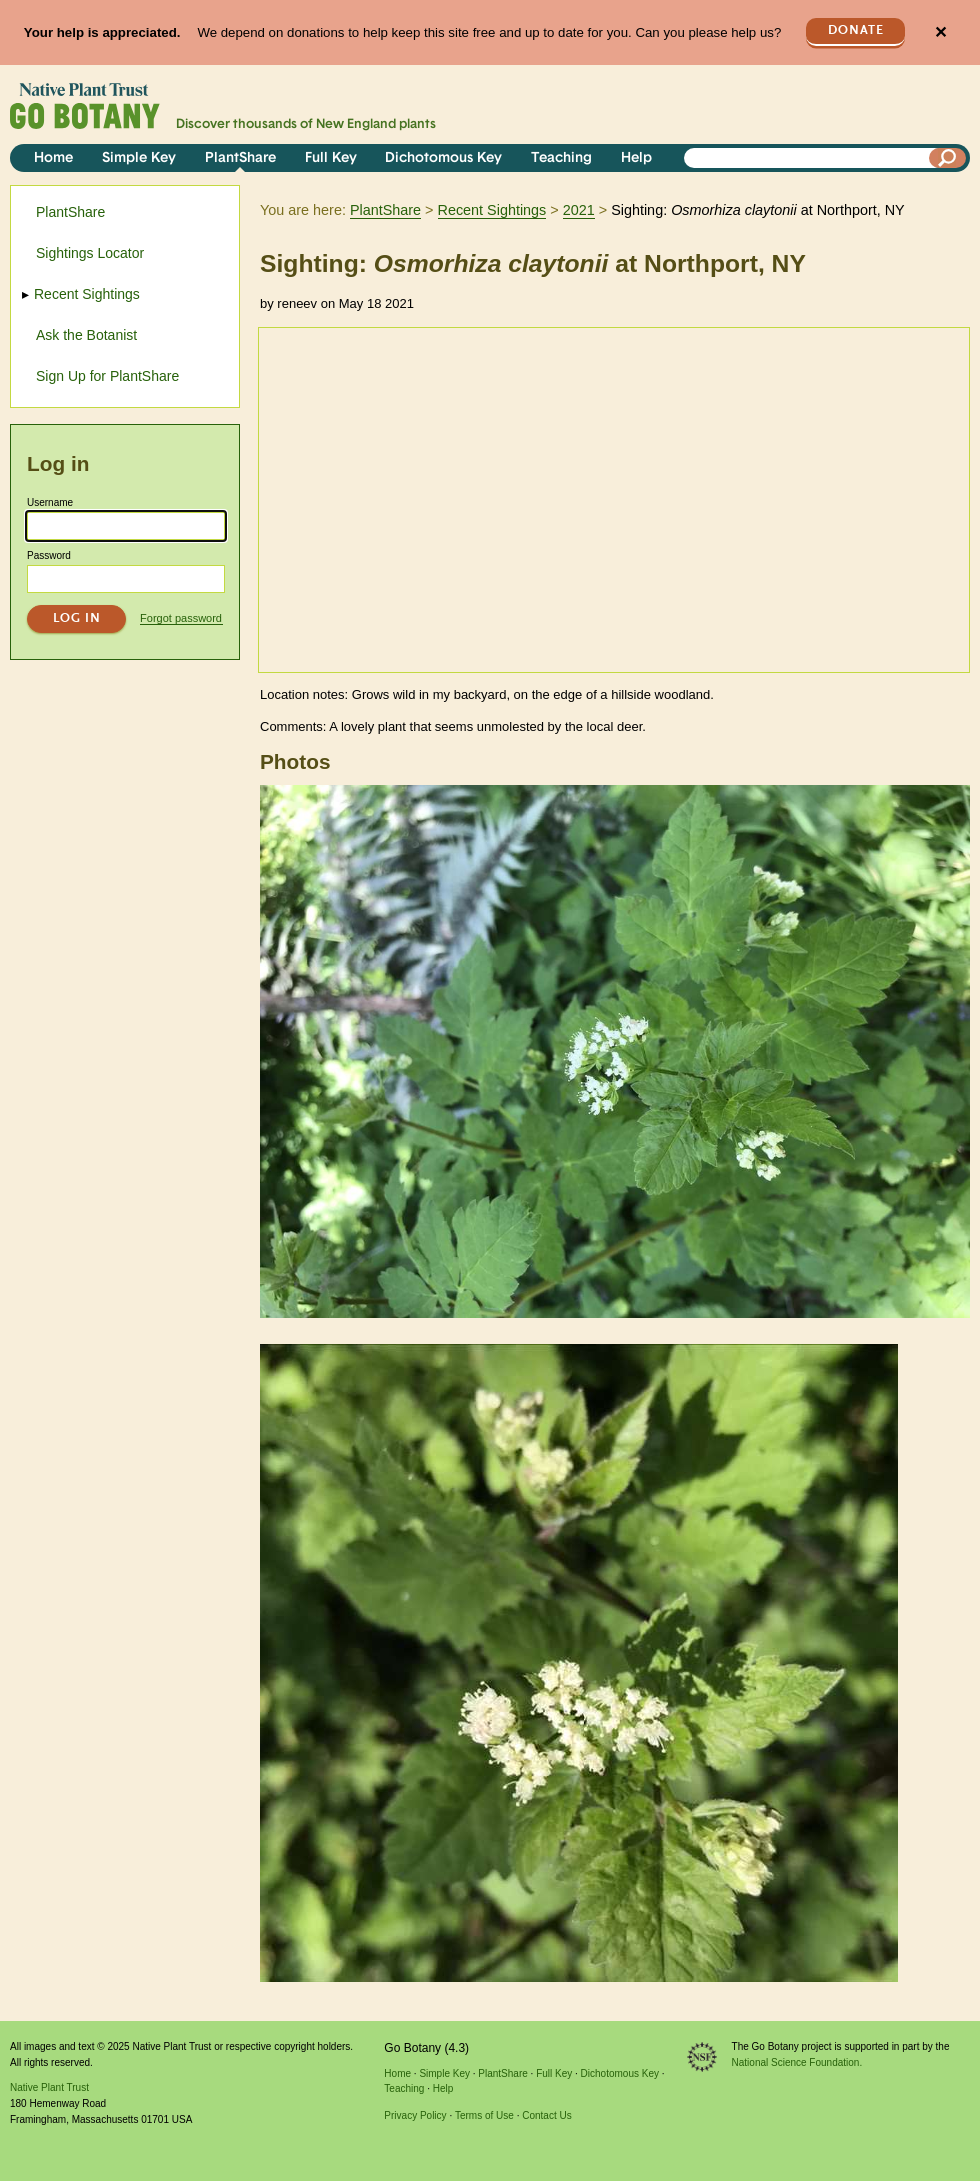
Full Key (331, 158)
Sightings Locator (90, 253)
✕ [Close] (940, 32)
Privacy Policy (415, 2115)
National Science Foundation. (797, 2062)
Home (53, 158)
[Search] (948, 158)
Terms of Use (484, 2115)
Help (636, 158)
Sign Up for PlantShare (107, 376)
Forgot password (181, 618)
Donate (856, 30)
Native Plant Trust (49, 2087)
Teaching (561, 158)
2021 (579, 210)
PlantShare (240, 158)
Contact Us (546, 2115)
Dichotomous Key (443, 158)
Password (49, 555)
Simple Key (139, 158)
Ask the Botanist (86, 335)
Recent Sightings (492, 210)
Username (50, 502)
